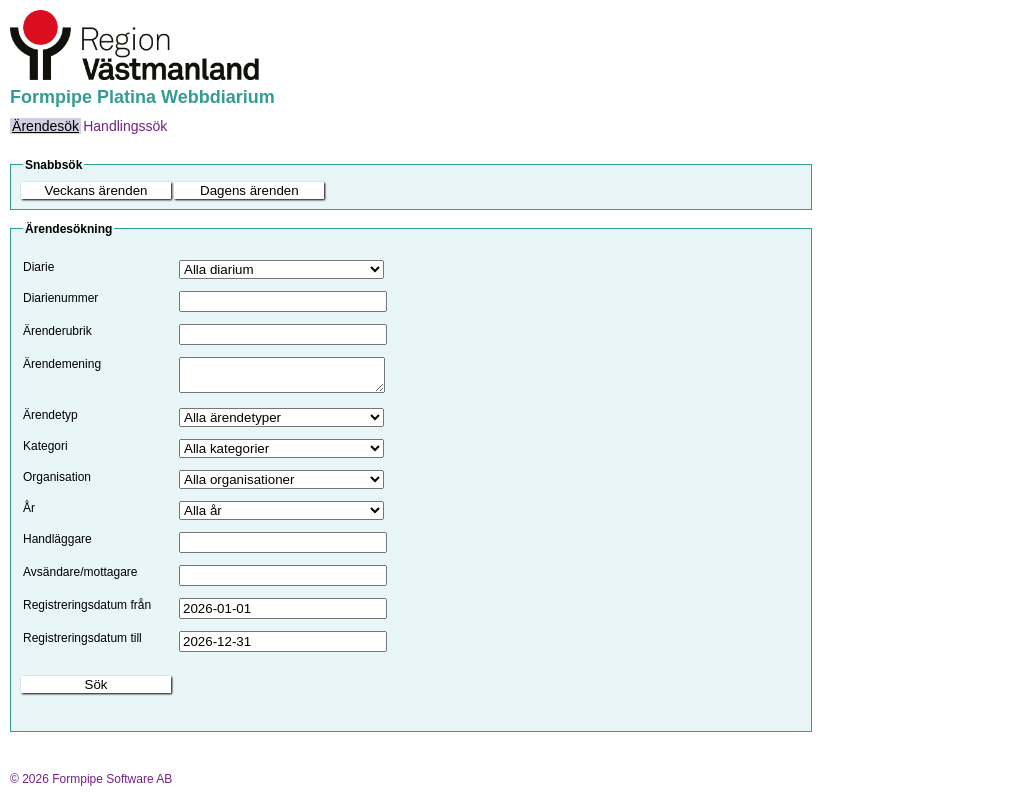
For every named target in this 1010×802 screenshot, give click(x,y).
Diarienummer (60, 298)
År (29, 514)
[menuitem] (45, 126)
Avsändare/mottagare (80, 578)
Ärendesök (45, 126)
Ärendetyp (50, 421)
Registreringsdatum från (87, 611)
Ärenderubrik (57, 331)
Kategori (45, 452)
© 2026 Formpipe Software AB (91, 785)
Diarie (38, 267)
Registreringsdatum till (82, 644)
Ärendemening (62, 364)
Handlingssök (125, 126)
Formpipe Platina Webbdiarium (142, 97)
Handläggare (57, 545)
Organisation (57, 483)
